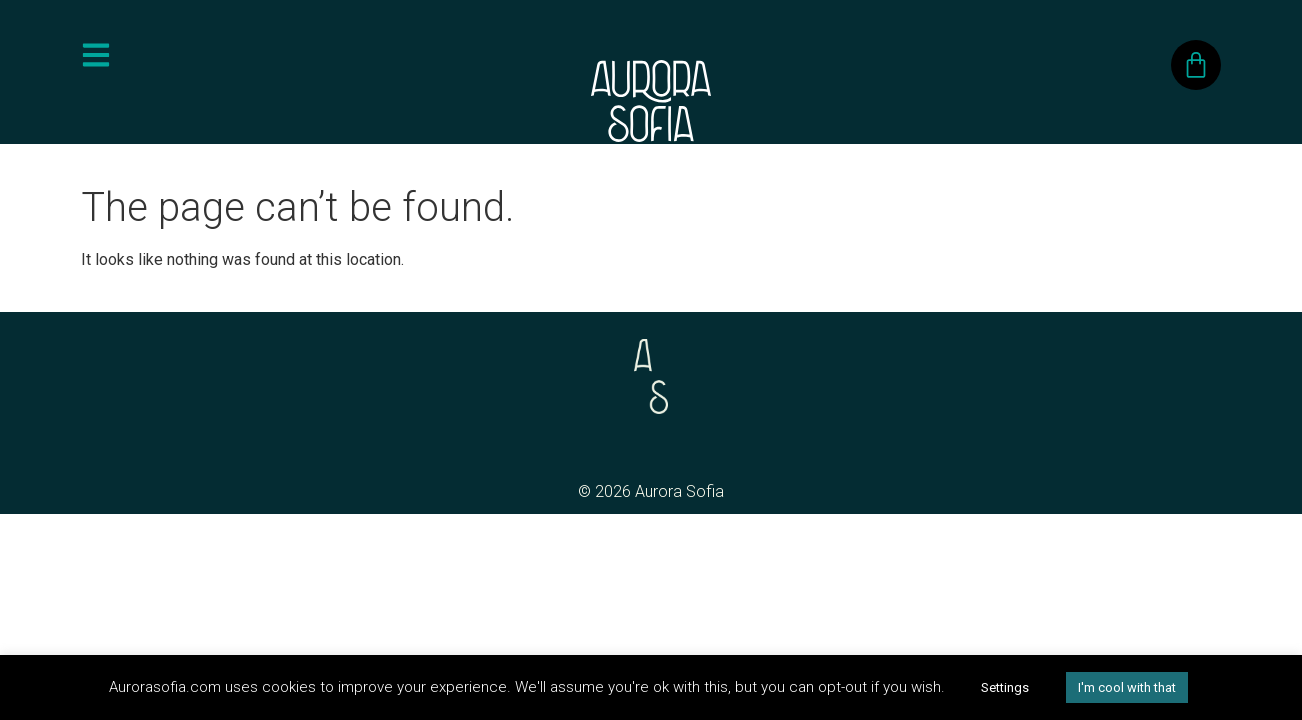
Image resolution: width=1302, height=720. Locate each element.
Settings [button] (1005, 687)
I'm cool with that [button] (1127, 687)
